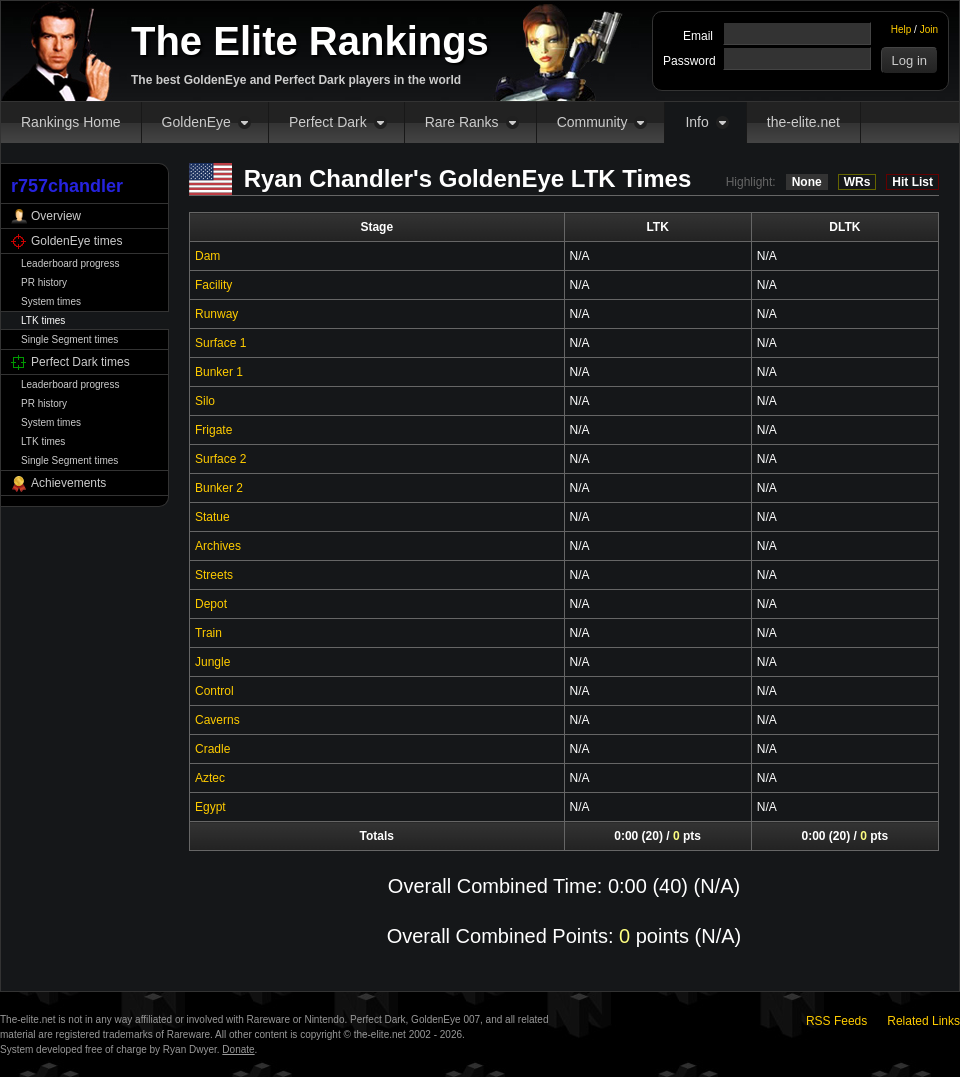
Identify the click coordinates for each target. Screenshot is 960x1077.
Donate (238, 1049)
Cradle (212, 749)
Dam (207, 256)
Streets (214, 575)
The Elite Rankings (310, 41)
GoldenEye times (76, 241)
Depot (211, 604)
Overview (56, 216)
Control (214, 691)
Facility (213, 285)
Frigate (213, 430)
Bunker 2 (219, 488)
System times (51, 301)
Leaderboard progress (70, 263)
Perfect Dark (328, 122)
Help (901, 29)
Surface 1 (220, 343)
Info (696, 122)
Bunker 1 (219, 372)
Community (592, 122)
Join (929, 29)
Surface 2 (220, 459)
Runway (216, 314)
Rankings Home (71, 122)
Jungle (212, 662)
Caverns (217, 720)
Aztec (210, 778)
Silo (205, 401)
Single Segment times (69, 339)
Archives (218, 546)
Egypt (210, 807)
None (807, 182)
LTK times (43, 320)
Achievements (68, 483)
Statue (212, 517)
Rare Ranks (462, 122)
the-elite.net (803, 122)
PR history (44, 282)
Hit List (912, 182)
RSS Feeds (836, 1021)
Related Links (923, 1021)
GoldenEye (196, 122)
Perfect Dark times (80, 362)
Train (208, 633)
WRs (857, 182)
